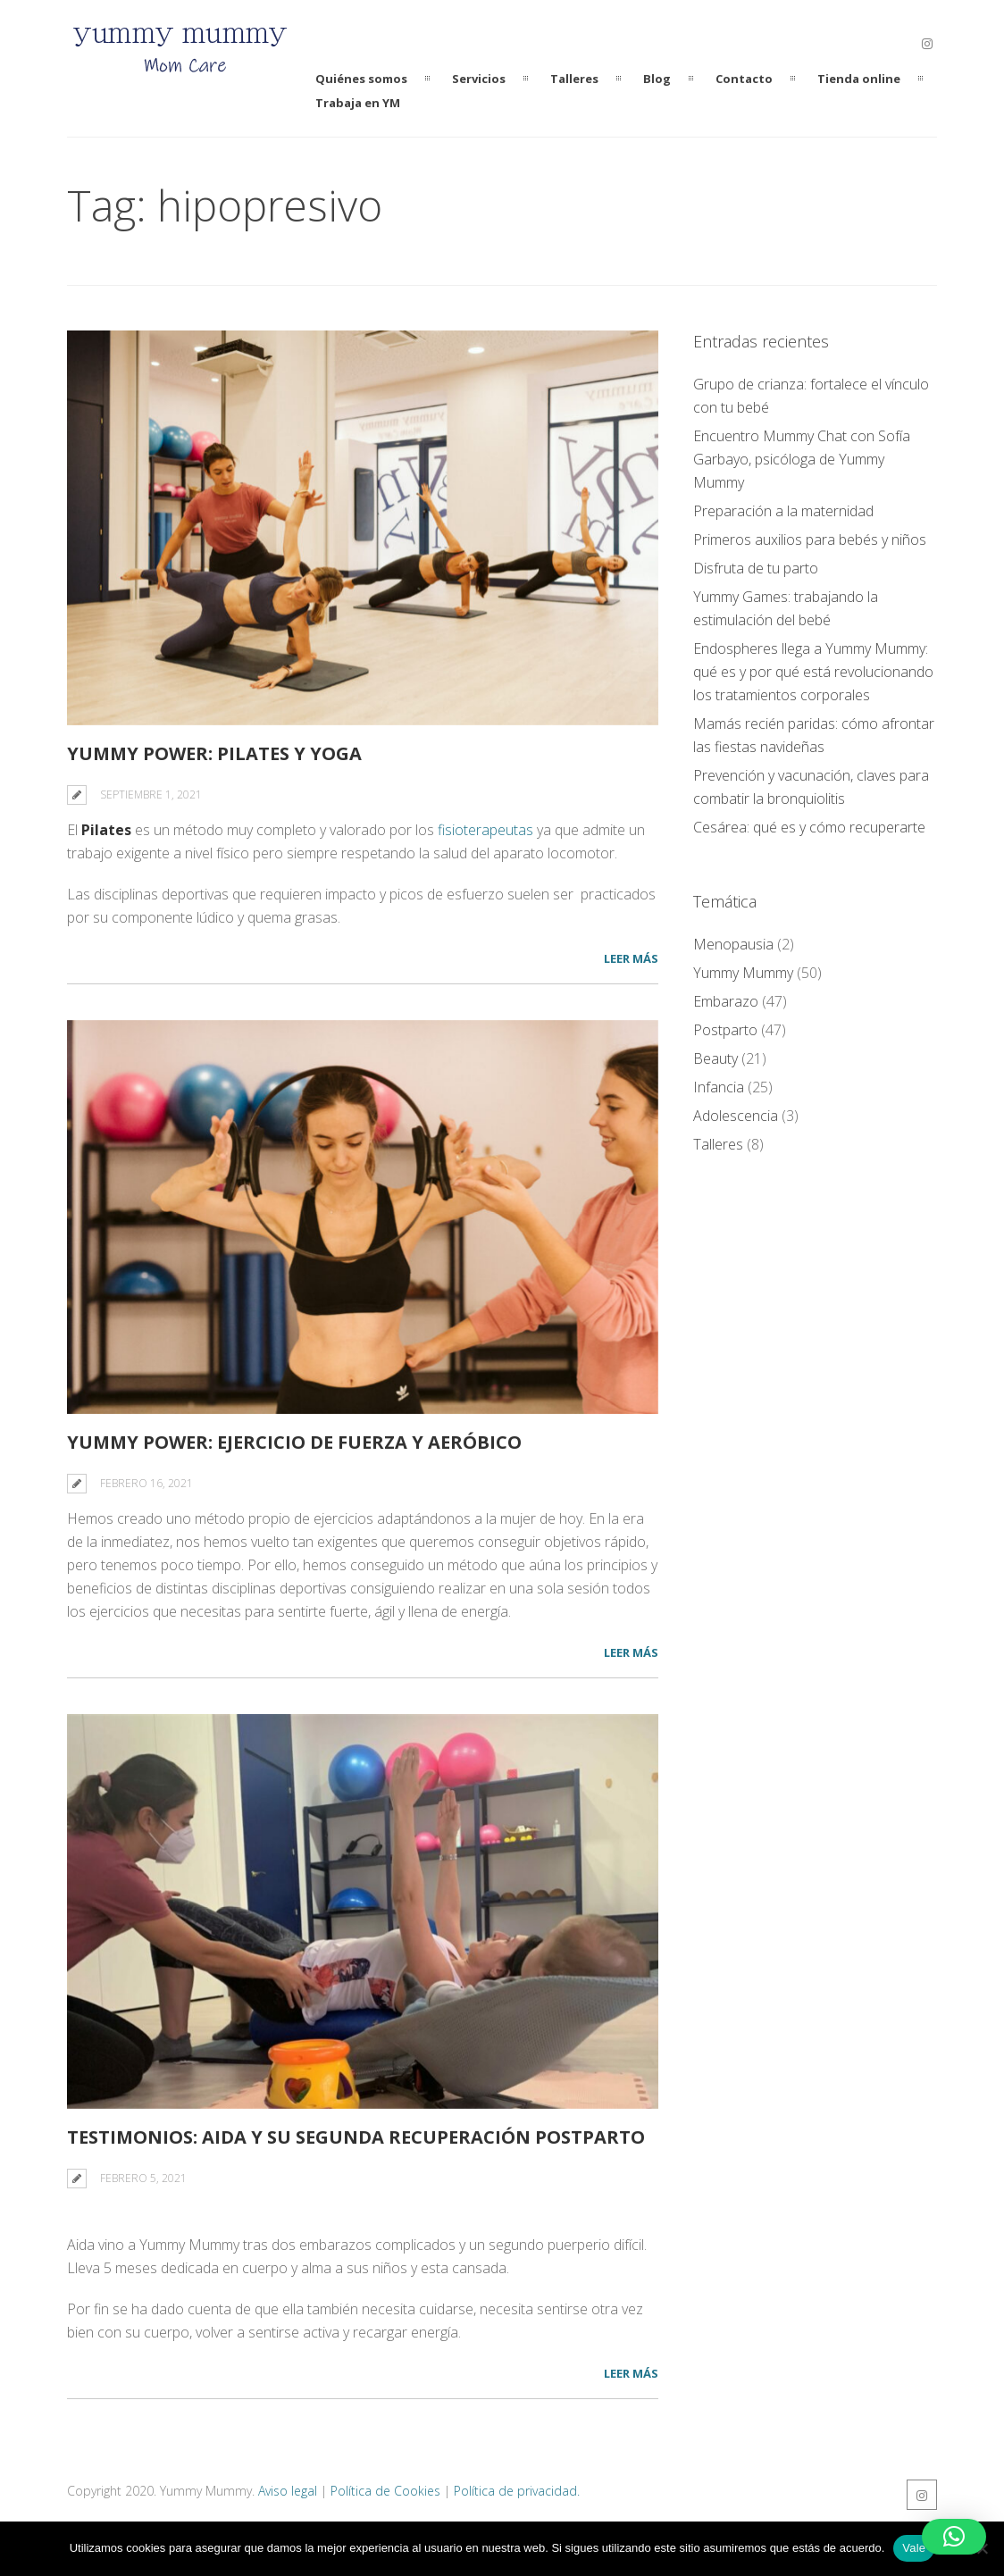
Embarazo (725, 1001)
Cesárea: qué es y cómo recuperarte (809, 827)
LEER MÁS (631, 958)
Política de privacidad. (517, 2496)
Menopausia (733, 944)
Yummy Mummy (743, 973)
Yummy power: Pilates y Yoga (214, 753)
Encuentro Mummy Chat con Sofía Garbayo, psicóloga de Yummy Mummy (801, 459)
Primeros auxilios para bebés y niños (809, 539)
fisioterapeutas (485, 830)
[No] (982, 2548)
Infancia (718, 1087)
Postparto (725, 1030)
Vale (913, 2548)
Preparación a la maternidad (783, 511)
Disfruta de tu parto (755, 568)
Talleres (718, 1144)
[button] (954, 2537)
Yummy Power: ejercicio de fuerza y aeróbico (294, 1442)
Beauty (715, 1058)
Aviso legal (287, 2496)
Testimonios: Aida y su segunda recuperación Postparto (356, 2142)
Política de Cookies (385, 2496)
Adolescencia (735, 1115)
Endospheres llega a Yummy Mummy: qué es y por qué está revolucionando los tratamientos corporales (813, 672)
